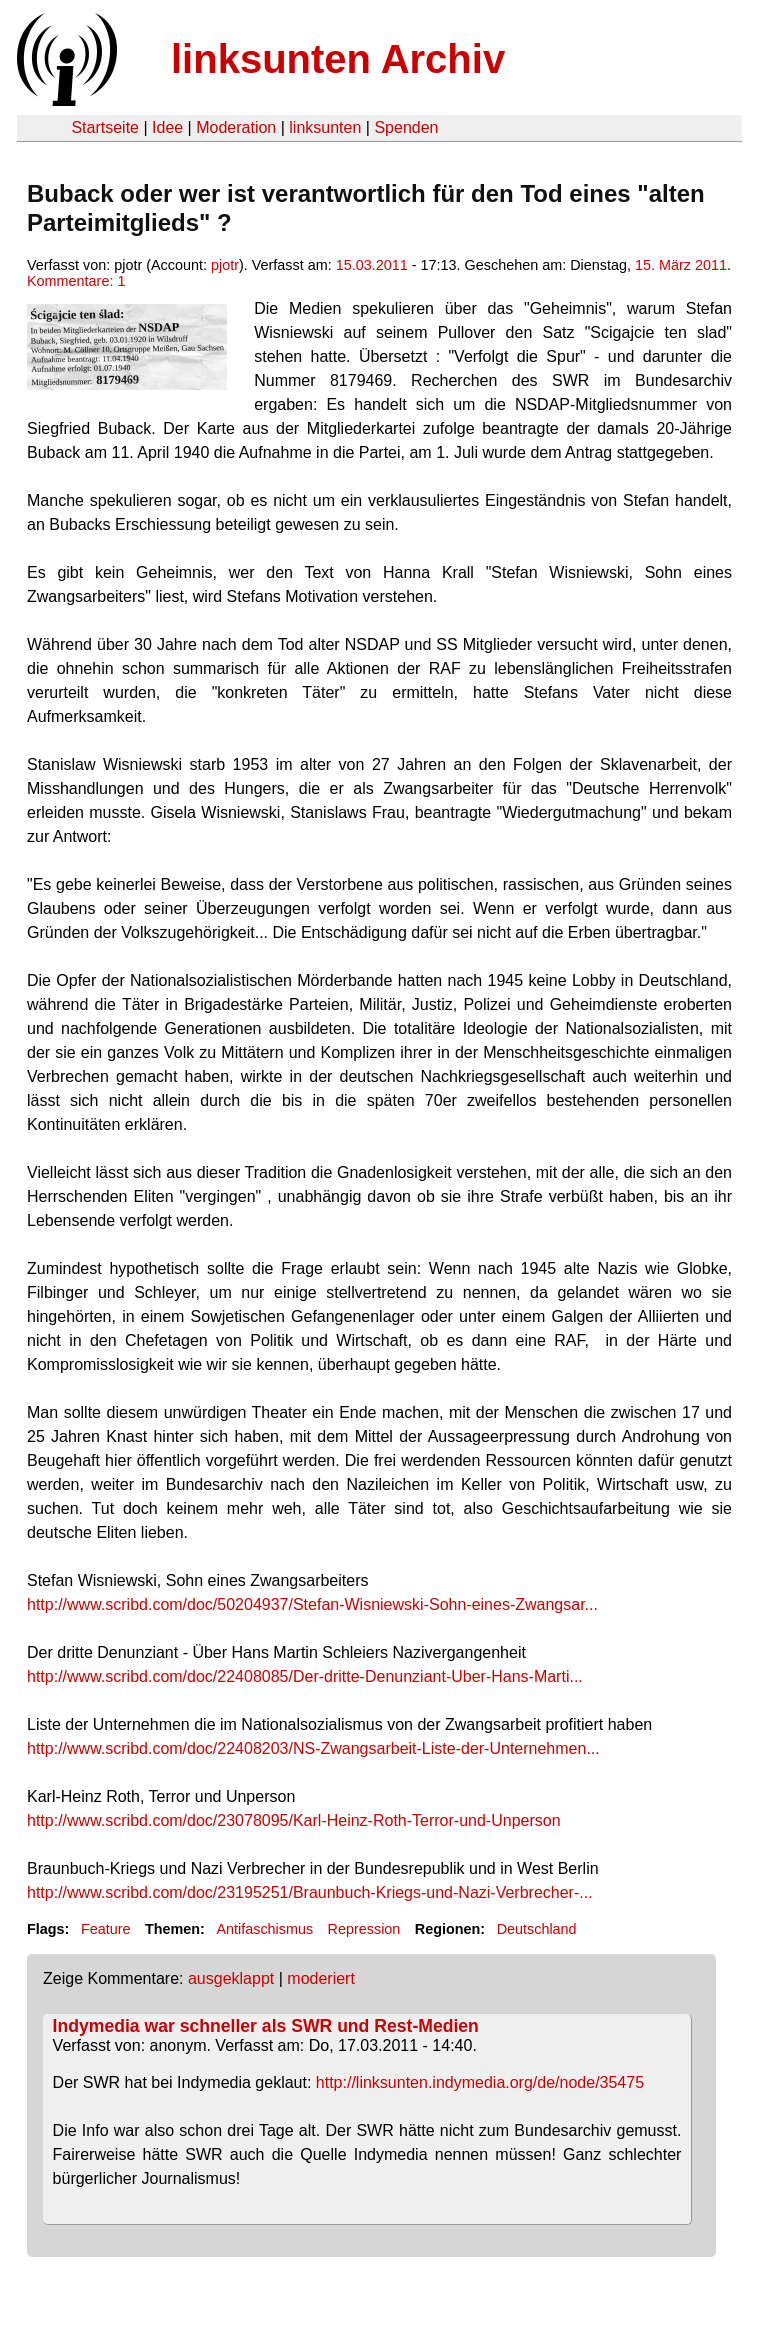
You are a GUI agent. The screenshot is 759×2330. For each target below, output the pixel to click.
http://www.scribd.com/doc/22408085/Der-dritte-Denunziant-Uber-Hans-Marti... (305, 1676)
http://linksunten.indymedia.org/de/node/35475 (480, 2082)
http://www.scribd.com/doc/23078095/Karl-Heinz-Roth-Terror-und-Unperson (294, 1820)
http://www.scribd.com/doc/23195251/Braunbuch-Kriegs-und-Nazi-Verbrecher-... (310, 1892)
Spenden (406, 127)
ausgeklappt (231, 1978)
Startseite (105, 127)
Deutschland (537, 1929)
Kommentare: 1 (76, 281)
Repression (364, 1929)
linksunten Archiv (338, 59)
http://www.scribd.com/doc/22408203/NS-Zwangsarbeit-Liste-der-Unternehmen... (313, 1748)
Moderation (236, 127)
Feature (106, 1929)
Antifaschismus (264, 1929)
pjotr (225, 265)
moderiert (321, 1978)
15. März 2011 (681, 265)
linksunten (325, 127)
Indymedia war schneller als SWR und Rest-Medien (266, 2026)
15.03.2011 (372, 265)
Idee (167, 127)
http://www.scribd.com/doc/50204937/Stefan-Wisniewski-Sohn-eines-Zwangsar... (312, 1604)
